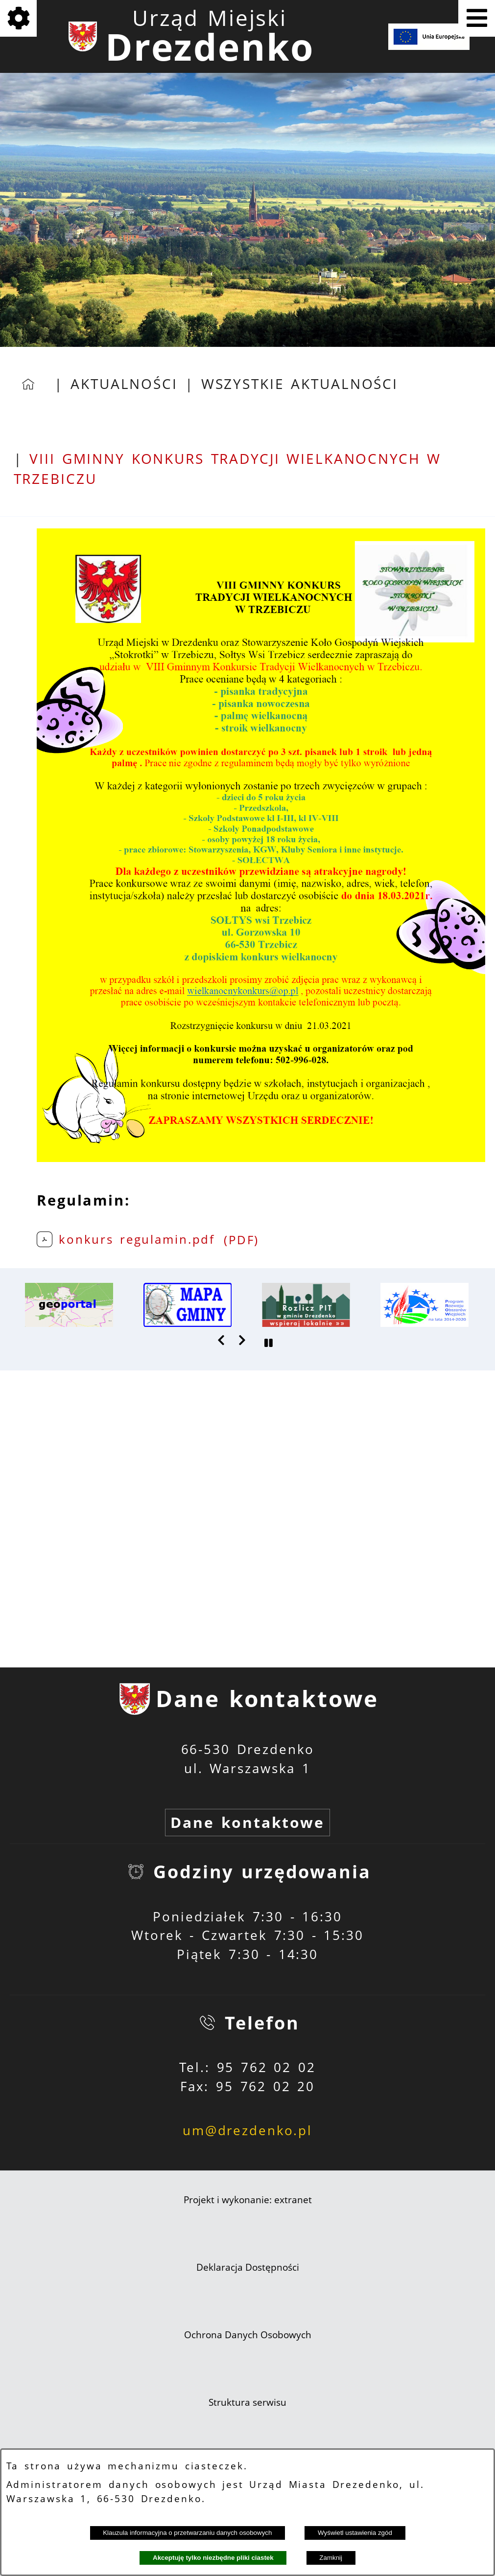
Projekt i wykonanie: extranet (248, 2199)
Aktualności (124, 384)
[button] (221, 1340)
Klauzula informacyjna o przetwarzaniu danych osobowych (187, 2532)
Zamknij (330, 2557)
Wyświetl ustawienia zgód (355, 2532)
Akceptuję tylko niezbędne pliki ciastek (213, 2557)
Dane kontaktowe (247, 1822)
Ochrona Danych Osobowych (247, 2334)
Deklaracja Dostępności (247, 2267)
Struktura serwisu (247, 2402)
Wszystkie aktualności (299, 384)
